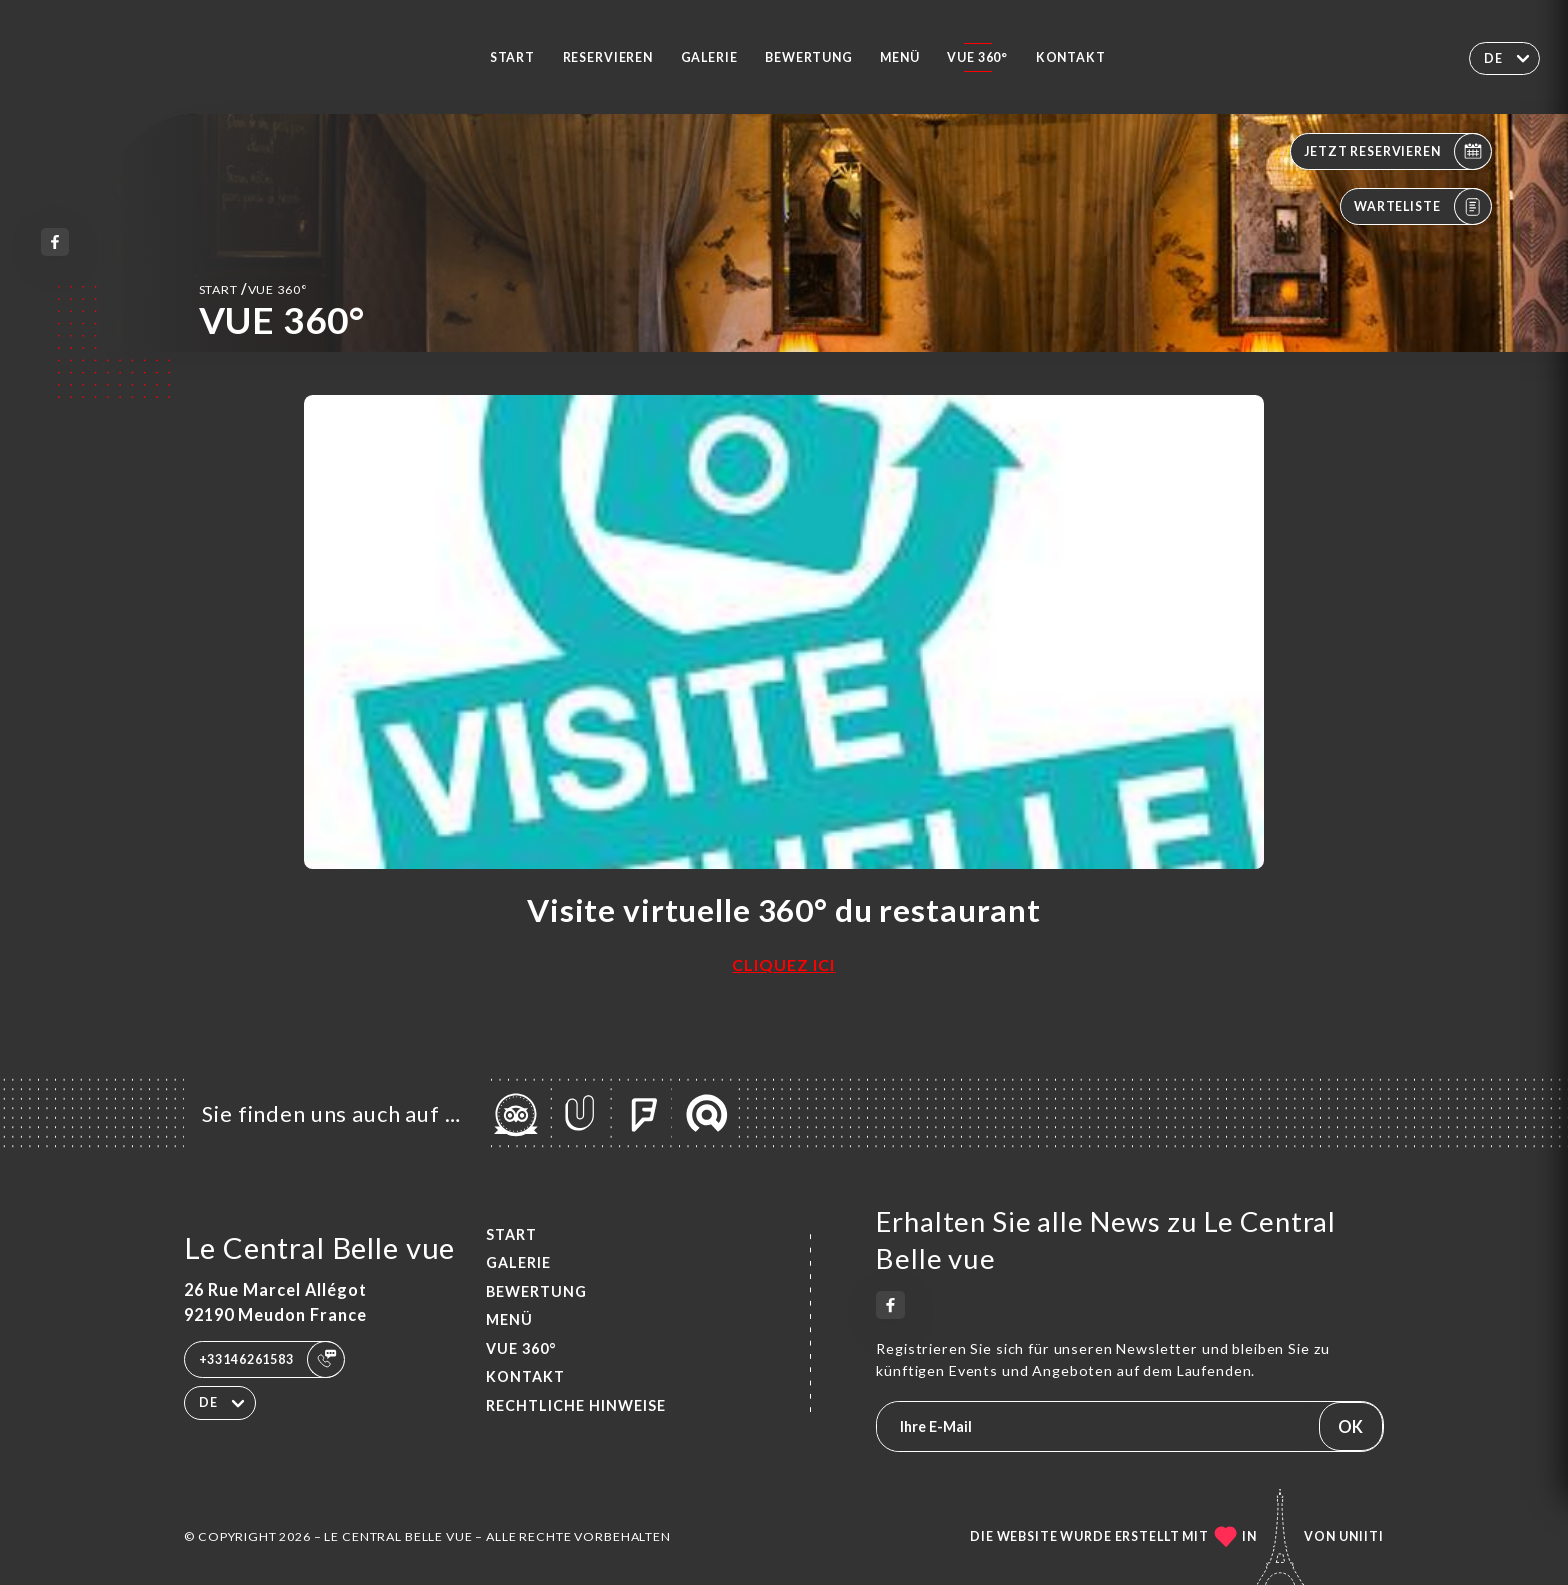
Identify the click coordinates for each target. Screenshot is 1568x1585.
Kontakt (1071, 57)
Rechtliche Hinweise (576, 1405)
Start (512, 57)
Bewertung (809, 57)
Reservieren (608, 57)
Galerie (709, 57)
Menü (899, 57)
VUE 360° (977, 57)
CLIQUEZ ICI (783, 964)
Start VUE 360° (253, 288)
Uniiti (1361, 1536)
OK (1350, 1426)
